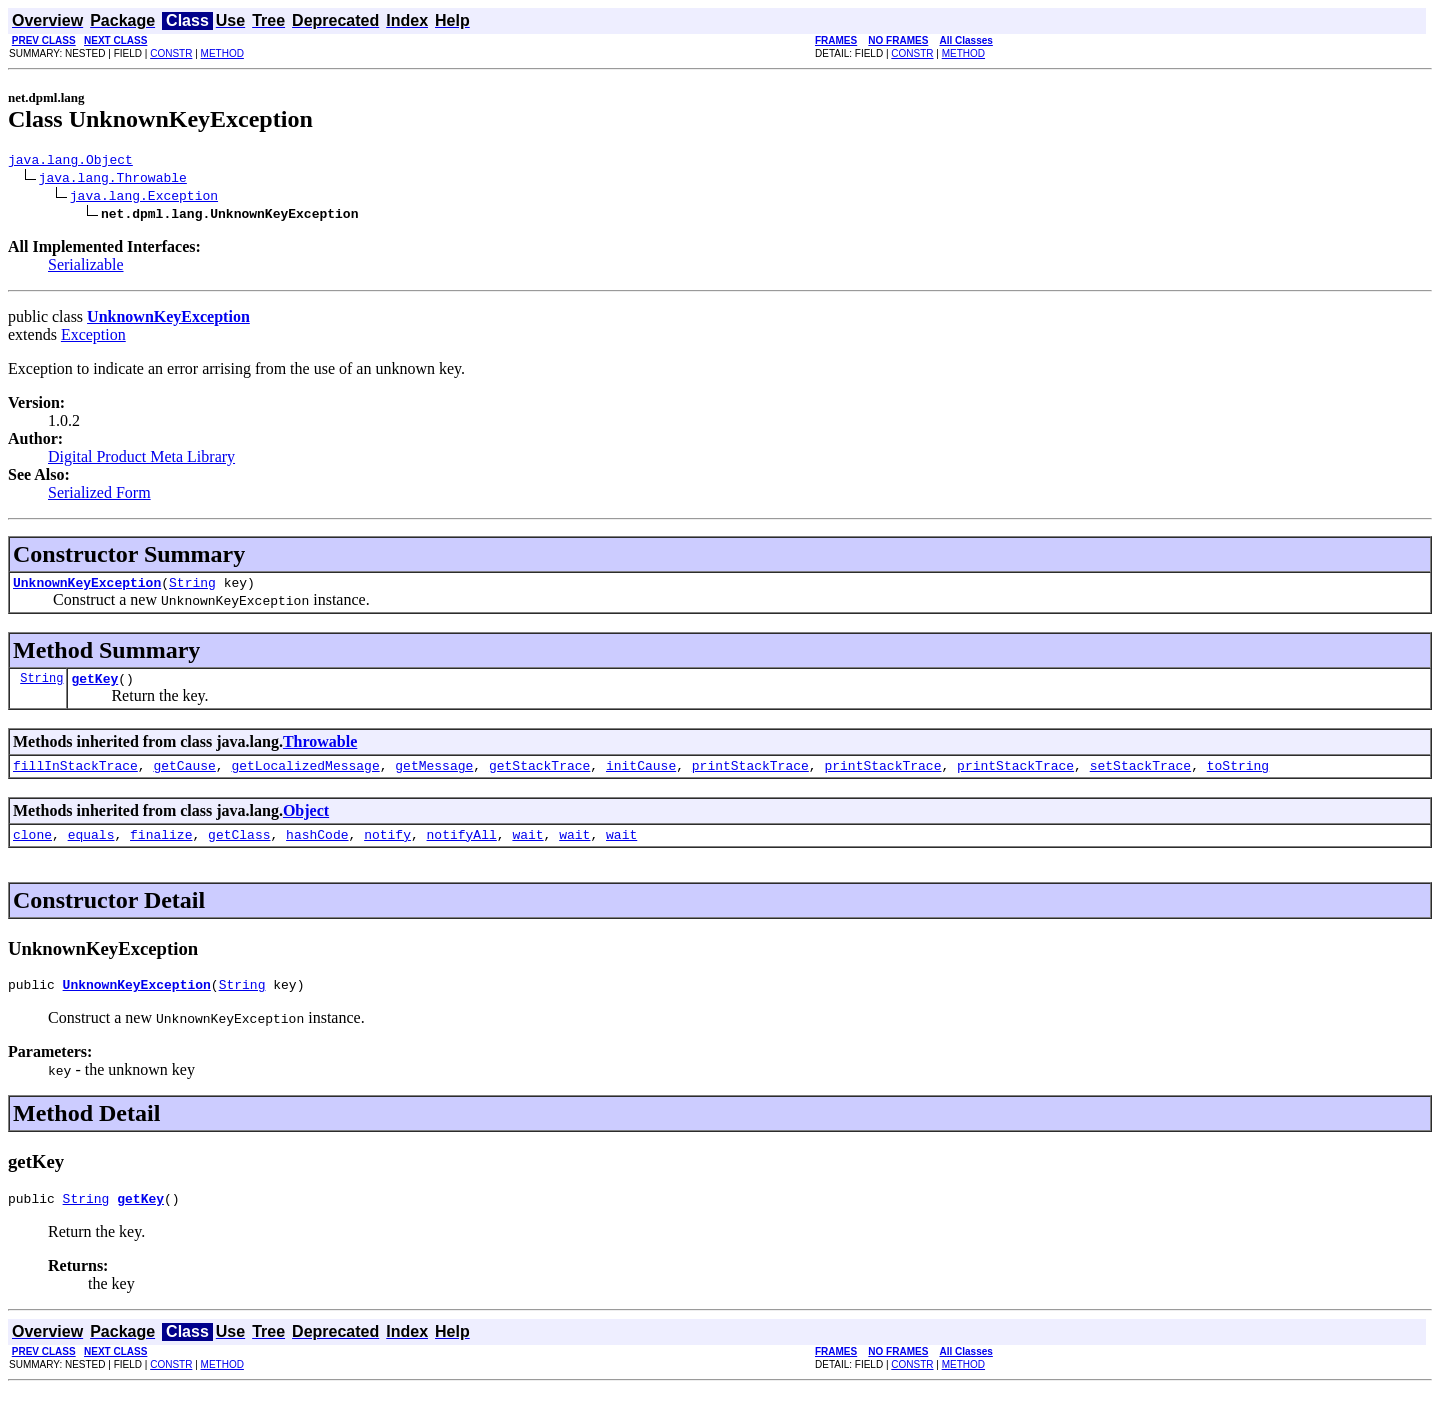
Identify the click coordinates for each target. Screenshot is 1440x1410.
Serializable (86, 267)
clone (32, 849)
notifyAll (462, 849)
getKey (94, 687)
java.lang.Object (70, 162)
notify (387, 849)
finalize (161, 849)
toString (1238, 777)
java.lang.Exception (144, 198)
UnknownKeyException (87, 588)
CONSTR (171, 53)
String (192, 588)
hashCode (317, 849)
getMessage (434, 777)
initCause (641, 777)
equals (91, 849)
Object (306, 822)
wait (527, 849)
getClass (239, 849)
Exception (93, 337)
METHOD (222, 53)
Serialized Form (99, 495)
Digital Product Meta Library (141, 459)
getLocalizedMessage (305, 777)
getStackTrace (539, 777)
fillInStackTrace (75, 777)
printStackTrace (750, 777)
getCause (184, 777)
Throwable (320, 750)
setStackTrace (1140, 777)
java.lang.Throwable (113, 180)
